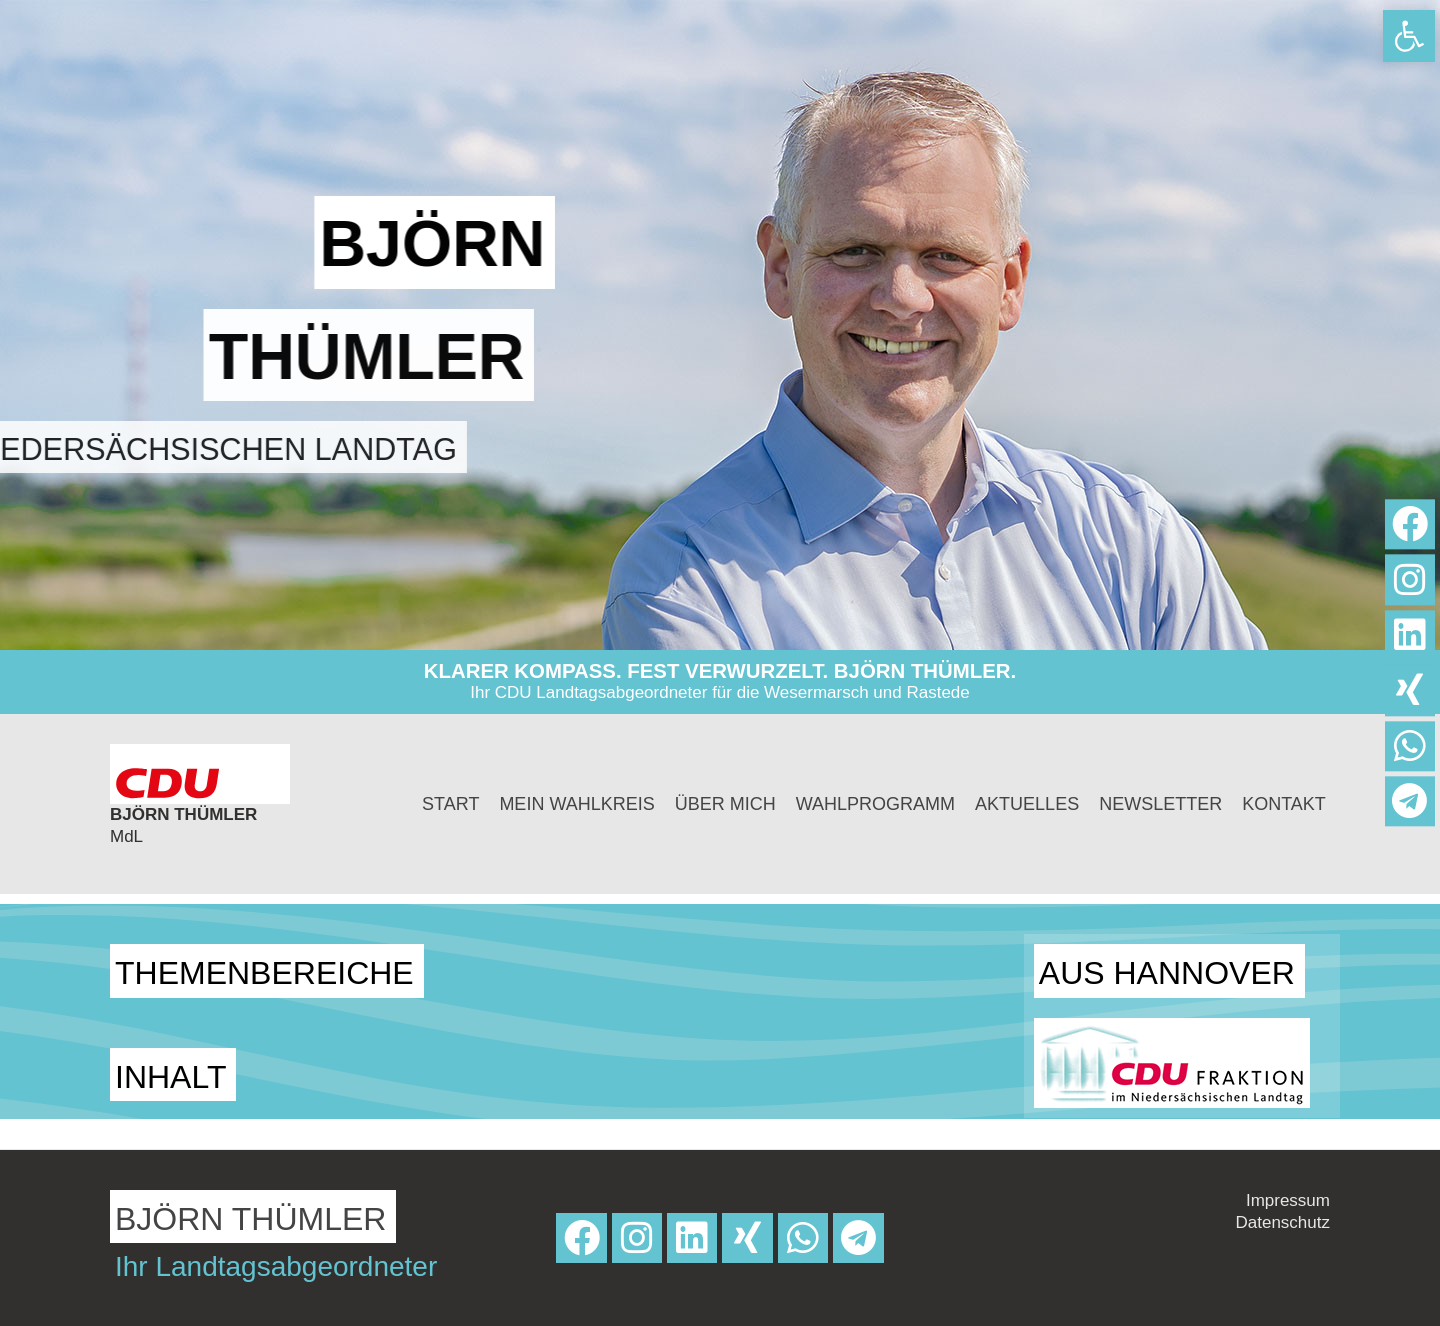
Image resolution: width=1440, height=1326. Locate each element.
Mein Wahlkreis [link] (576, 804)
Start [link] (450, 804)
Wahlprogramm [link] (875, 804)
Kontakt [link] (1284, 804)
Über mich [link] (725, 804)
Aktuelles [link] (1027, 804)
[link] (1409, 36)
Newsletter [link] (1160, 804)
